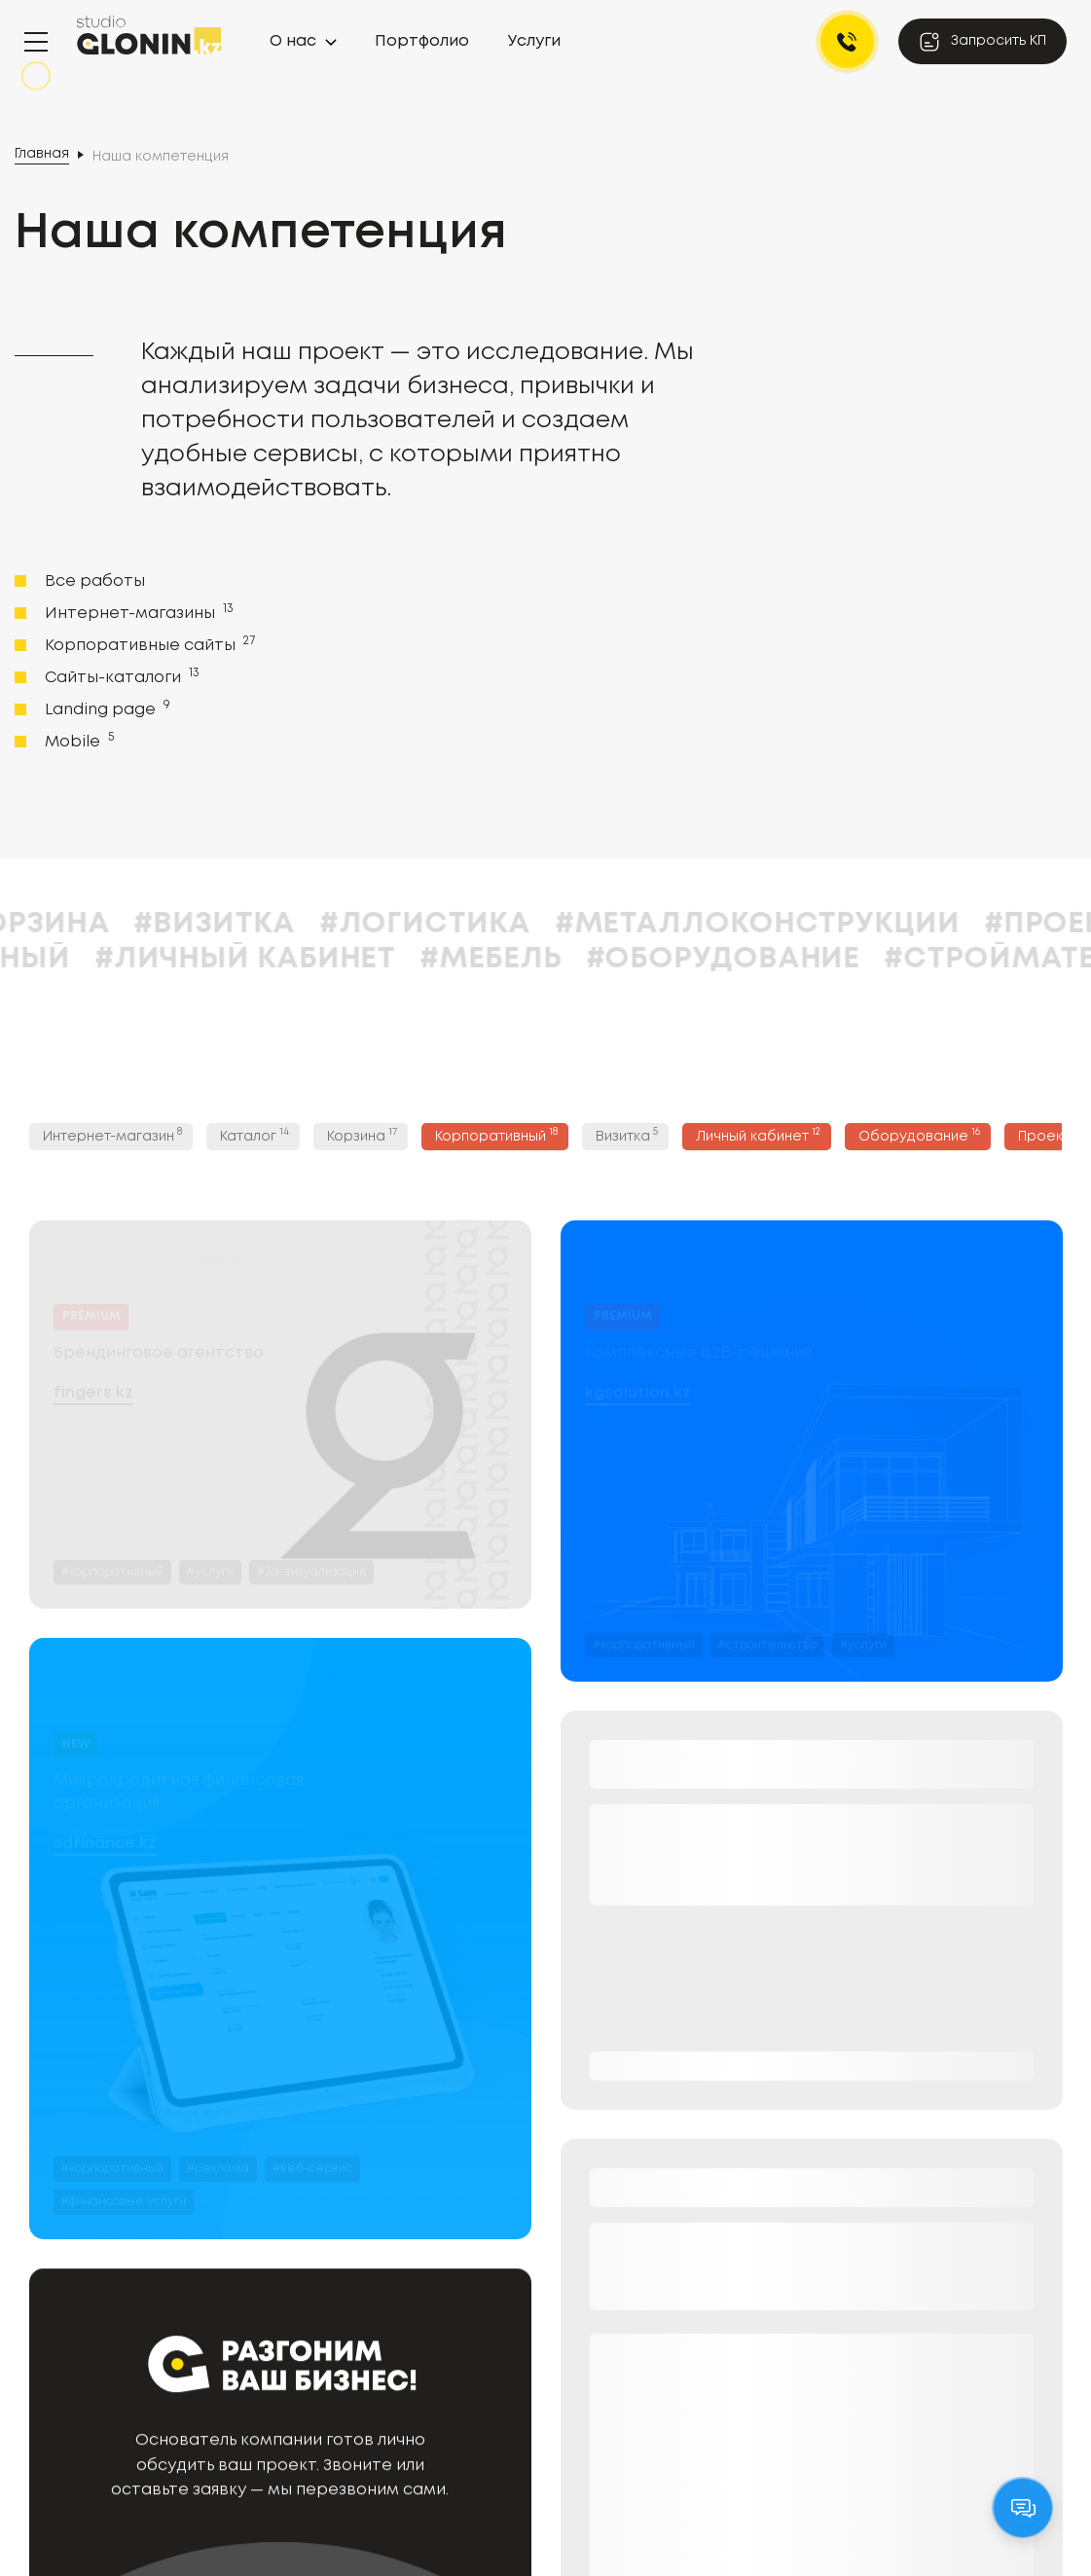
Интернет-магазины (137, 612)
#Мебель (739, 959)
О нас (293, 41)
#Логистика (673, 924)
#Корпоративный (171, 959)
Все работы (95, 581)
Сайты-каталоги (120, 676)
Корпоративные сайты (148, 644)
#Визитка (462, 924)
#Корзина (276, 924)
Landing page (105, 708)
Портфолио (422, 41)
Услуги (534, 41)
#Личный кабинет (493, 959)
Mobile (77, 740)
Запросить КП (982, 42)
